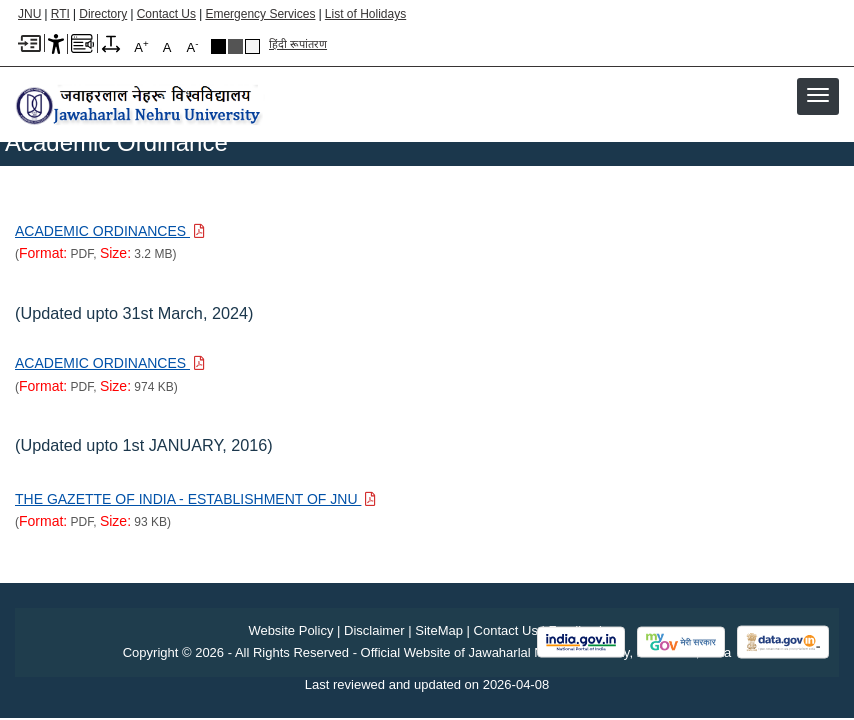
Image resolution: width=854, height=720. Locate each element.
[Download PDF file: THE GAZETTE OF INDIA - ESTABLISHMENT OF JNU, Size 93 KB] (195, 499)
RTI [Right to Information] (60, 14)
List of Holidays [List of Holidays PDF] (365, 14)
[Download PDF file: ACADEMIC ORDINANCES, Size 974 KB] (110, 363)
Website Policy (290, 630)
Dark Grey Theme (235, 46)
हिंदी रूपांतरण (298, 44)
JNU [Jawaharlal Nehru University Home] (29, 14)
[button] (818, 95)
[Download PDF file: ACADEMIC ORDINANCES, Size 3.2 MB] (110, 231)
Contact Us (166, 14)
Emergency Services (260, 14)
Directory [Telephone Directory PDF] (103, 14)
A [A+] (141, 46)
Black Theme (218, 46)
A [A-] (193, 46)
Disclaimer (374, 630)
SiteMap (439, 630)
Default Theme (252, 46)
